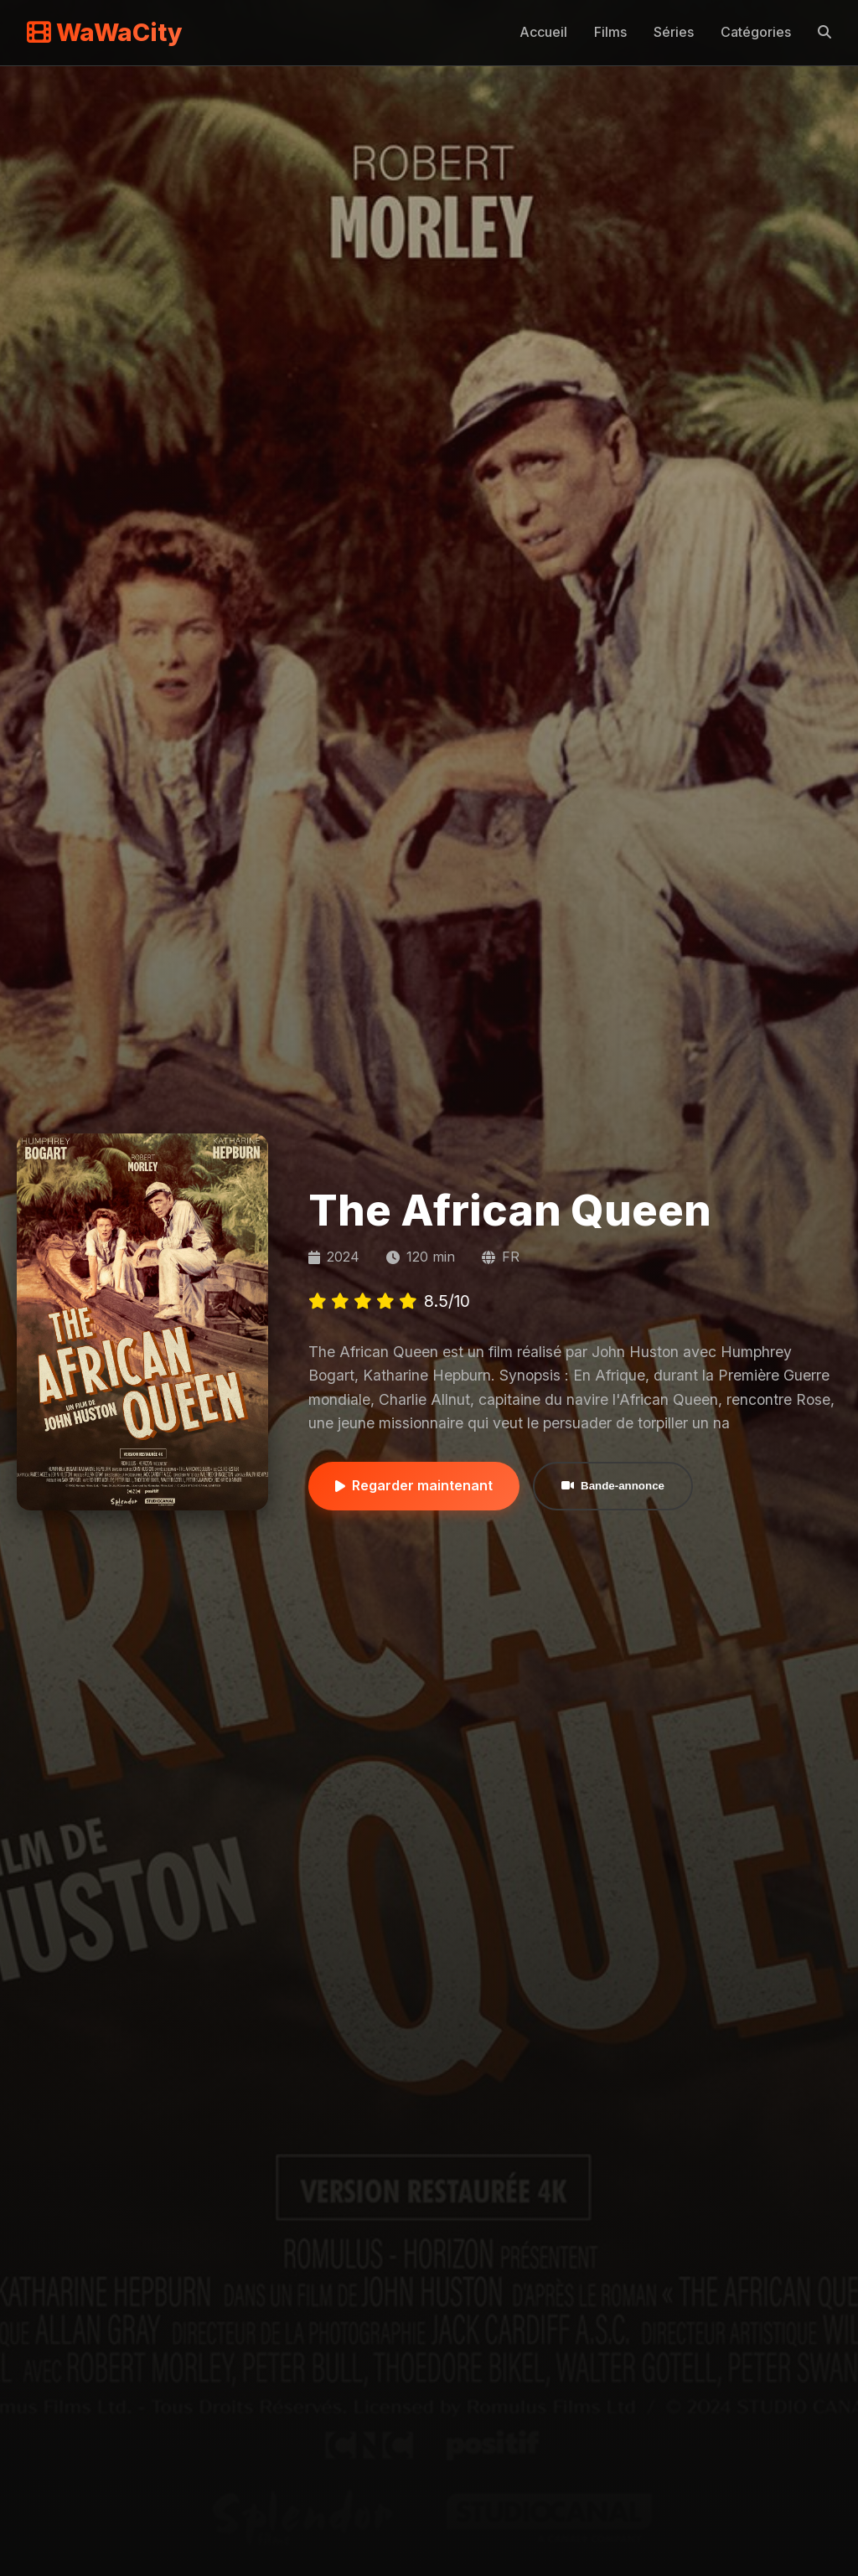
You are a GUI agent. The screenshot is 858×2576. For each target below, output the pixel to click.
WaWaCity (105, 32)
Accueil (543, 31)
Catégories (756, 31)
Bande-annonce (612, 1485)
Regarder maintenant (414, 1485)
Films (610, 31)
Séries (674, 31)
